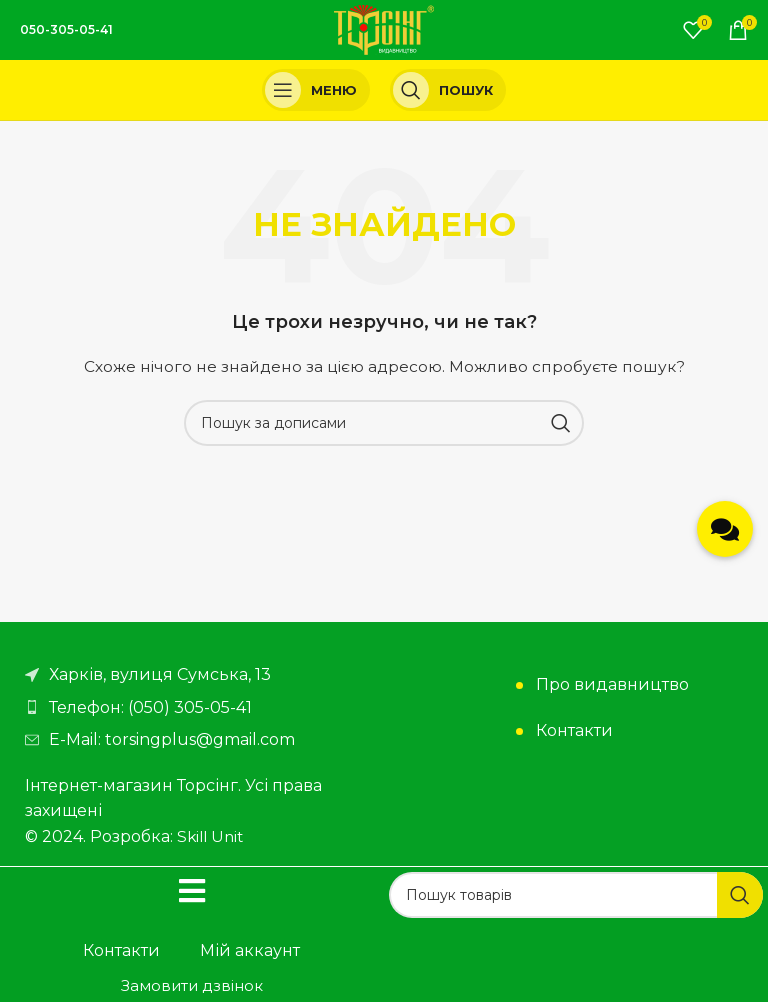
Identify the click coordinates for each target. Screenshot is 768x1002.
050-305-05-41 (66, 29)
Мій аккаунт (250, 950)
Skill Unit (212, 836)
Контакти (574, 730)
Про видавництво (612, 684)
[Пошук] (448, 90)
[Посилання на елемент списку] (199, 708)
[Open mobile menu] (316, 90)
